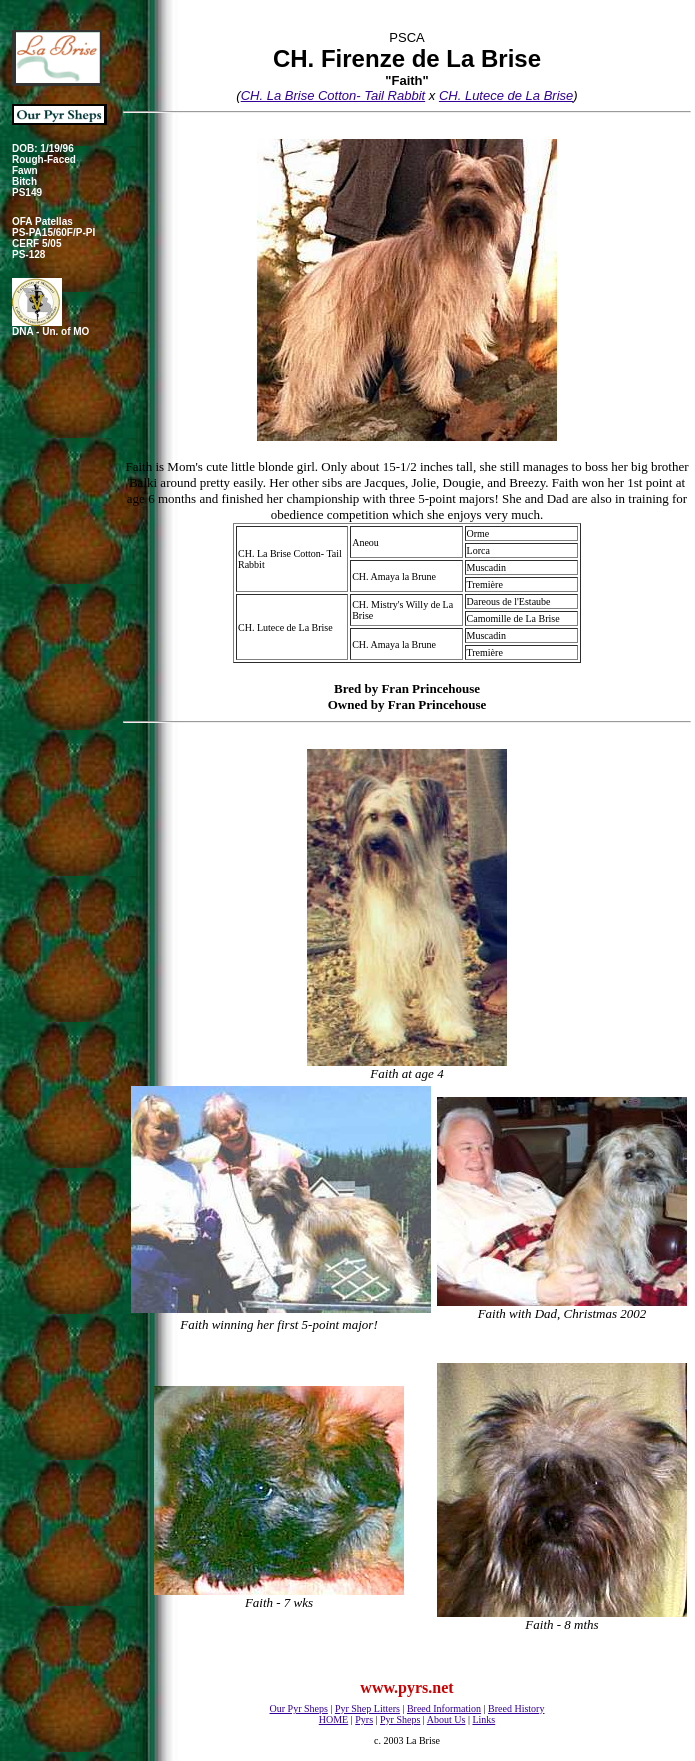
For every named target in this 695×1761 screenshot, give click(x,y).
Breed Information (444, 1708)
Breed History (516, 1708)
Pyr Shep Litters (367, 1708)
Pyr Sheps (400, 1719)
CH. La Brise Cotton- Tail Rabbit (333, 95)
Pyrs (364, 1719)
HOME (333, 1719)
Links (483, 1719)
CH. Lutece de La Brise (506, 95)
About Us (446, 1719)
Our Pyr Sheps (299, 1708)
